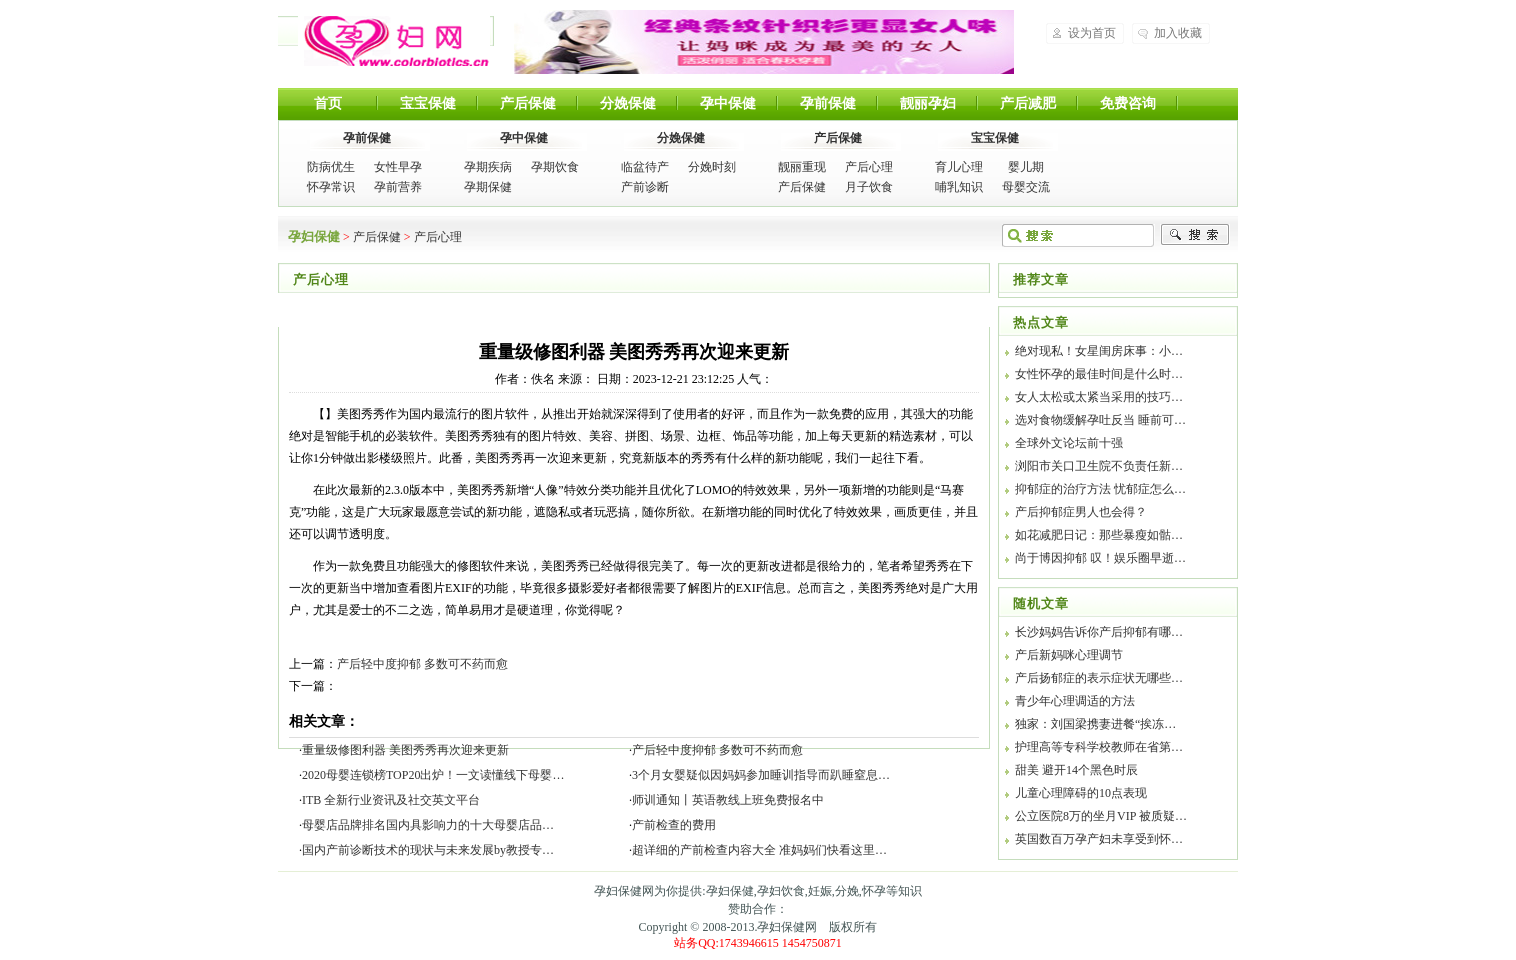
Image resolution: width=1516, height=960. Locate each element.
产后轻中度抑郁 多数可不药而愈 (422, 664)
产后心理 (869, 167)
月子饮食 (869, 187)
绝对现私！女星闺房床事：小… (1099, 351)
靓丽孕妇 (928, 103)
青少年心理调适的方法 (1075, 701)
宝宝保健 (428, 103)
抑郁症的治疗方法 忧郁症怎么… (1100, 489)
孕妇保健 (394, 41)
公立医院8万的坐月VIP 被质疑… (1101, 816)
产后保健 (528, 103)
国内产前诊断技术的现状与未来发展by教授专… (428, 850)
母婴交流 (1026, 187)
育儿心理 (959, 167)
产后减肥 (1028, 103)
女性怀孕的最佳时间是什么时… (1099, 374)
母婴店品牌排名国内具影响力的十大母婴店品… (428, 825)
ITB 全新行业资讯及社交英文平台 (391, 800)
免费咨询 (1128, 103)
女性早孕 (398, 167)
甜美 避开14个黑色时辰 (1076, 770)
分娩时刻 (712, 167)
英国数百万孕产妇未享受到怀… (1099, 839)
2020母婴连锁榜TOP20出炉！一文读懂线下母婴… (433, 775)
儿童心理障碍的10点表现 (1081, 793)
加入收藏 (1178, 33)
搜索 (1195, 235)
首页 (328, 103)
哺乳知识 (959, 187)
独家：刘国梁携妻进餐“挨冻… (1095, 724)
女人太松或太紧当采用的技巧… (1099, 397)
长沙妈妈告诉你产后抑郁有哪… (1099, 632)
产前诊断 (645, 187)
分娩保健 (628, 103)
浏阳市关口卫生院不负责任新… (1099, 466)
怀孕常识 (331, 187)
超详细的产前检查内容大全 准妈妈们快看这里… (759, 850)
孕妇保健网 (787, 927)
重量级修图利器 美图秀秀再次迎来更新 (405, 750)
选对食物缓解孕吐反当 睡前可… (1100, 420)
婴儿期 (1026, 167)
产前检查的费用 (674, 825)
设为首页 (1092, 33)
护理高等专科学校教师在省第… (1099, 747)
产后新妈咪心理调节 (1069, 655)
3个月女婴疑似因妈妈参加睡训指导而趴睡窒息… (761, 775)
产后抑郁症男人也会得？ (1081, 512)
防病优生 (331, 167)
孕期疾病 (488, 167)
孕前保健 (828, 103)
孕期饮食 (555, 167)
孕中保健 (728, 103)
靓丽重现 (802, 167)
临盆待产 (645, 167)
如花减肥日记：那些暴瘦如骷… (1099, 535)
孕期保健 (488, 187)
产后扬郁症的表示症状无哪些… (1099, 678)
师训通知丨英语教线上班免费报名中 (728, 800)
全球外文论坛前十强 (1069, 443)
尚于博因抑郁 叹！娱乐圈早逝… (1100, 558)
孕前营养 (398, 187)
